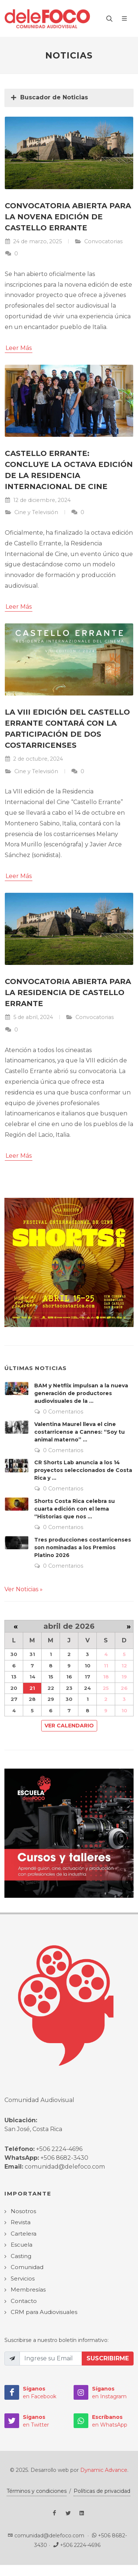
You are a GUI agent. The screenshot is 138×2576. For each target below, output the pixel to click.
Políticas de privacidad (102, 2491)
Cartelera (23, 2233)
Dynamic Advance (103, 2470)
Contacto (24, 2300)
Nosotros (23, 2211)
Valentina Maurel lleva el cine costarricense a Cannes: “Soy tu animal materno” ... (79, 1432)
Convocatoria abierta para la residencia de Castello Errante (68, 992)
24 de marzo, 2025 (33, 241)
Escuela (21, 2244)
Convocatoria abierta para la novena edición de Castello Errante (68, 216)
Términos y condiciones (37, 2491)
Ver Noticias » (23, 1589)
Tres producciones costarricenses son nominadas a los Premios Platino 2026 (82, 1547)
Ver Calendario (69, 1725)
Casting (21, 2256)
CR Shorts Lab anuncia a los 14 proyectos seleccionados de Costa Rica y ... (83, 1470)
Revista (21, 2222)
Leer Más (19, 347)
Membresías (28, 2289)
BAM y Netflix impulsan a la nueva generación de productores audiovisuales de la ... (81, 1393)
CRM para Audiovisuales (44, 2311)
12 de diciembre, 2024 (38, 500)
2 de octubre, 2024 (34, 759)
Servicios (23, 2278)
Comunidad (27, 2267)
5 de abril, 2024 (29, 1017)
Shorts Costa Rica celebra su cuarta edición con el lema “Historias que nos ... (74, 1509)
